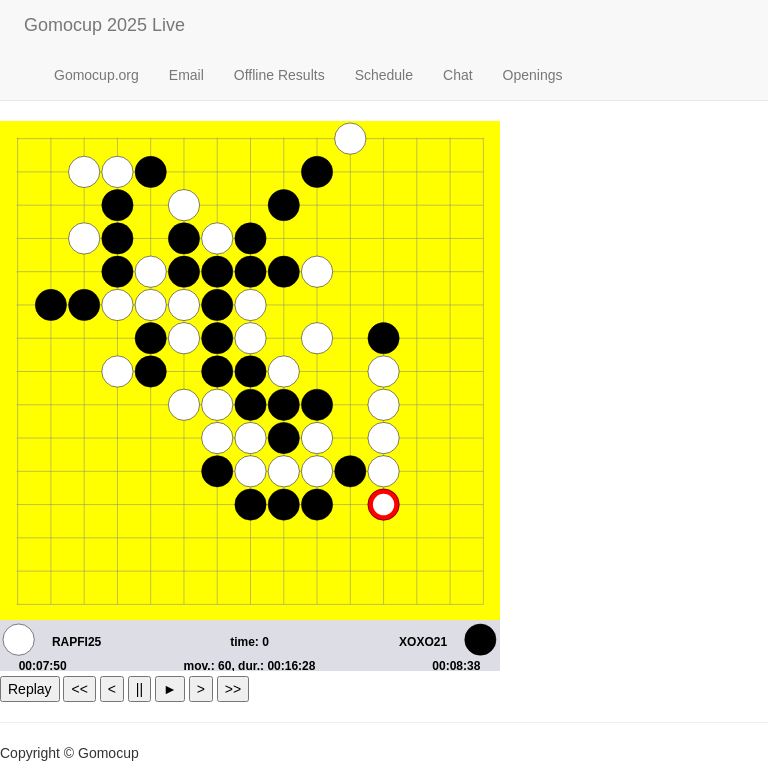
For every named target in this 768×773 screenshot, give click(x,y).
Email (186, 75)
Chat (458, 75)
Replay (30, 689)
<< (79, 689)
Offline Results (279, 75)
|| (139, 689)
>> (233, 689)
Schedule (384, 75)
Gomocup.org (96, 75)
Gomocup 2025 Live (104, 25)
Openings (533, 75)
